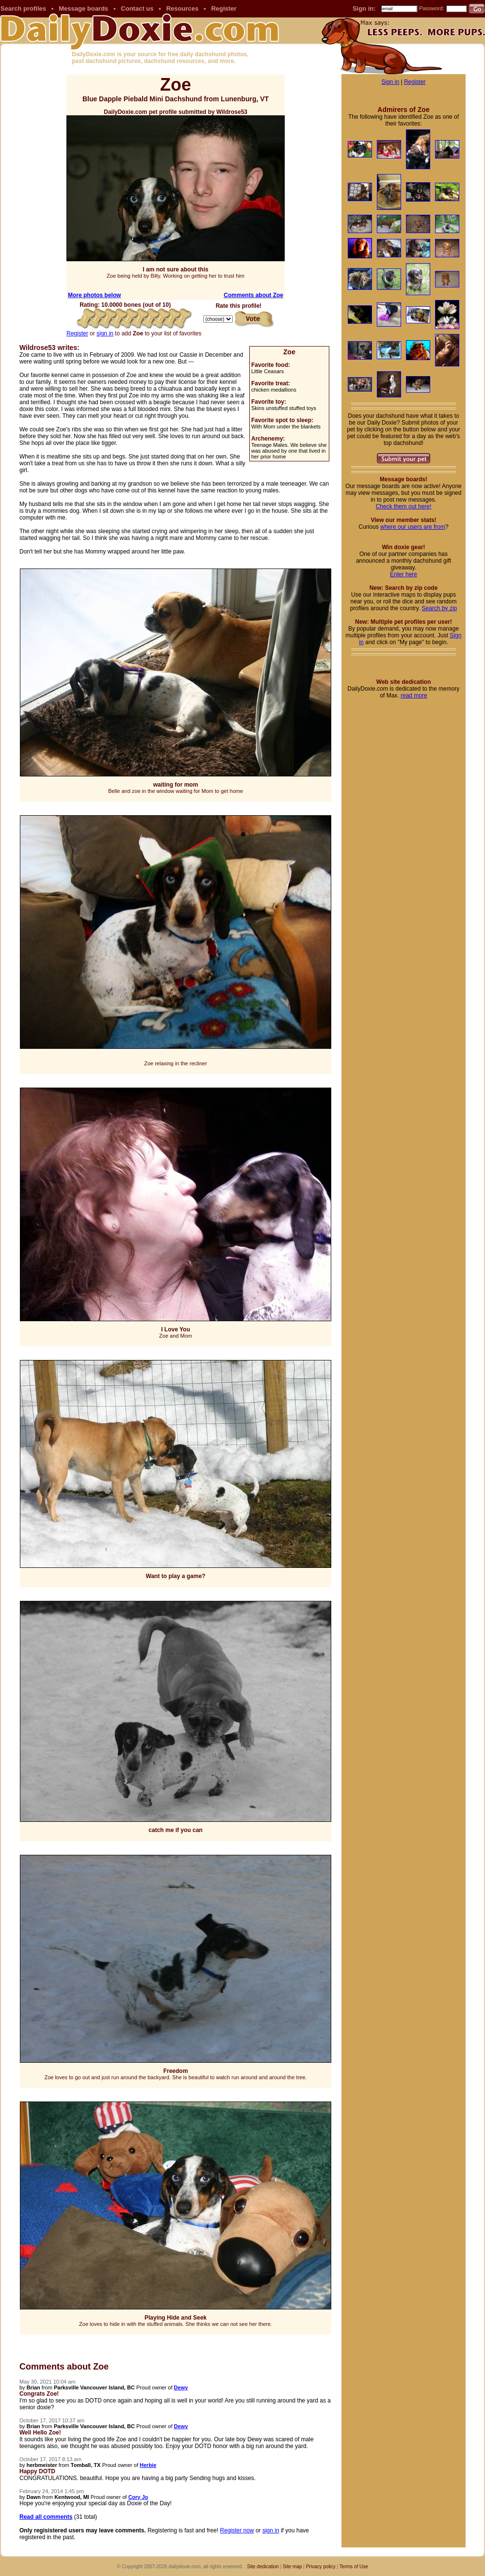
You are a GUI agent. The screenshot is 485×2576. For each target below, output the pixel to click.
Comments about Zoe (253, 295)
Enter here (403, 574)
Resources (182, 8)
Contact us (137, 8)
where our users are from (412, 526)
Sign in (390, 82)
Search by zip (439, 608)
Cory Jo (138, 2497)
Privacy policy (321, 2566)
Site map (292, 2566)
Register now (237, 2530)
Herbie (148, 2465)
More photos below (94, 295)
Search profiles (23, 8)
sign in (105, 333)
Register (223, 8)
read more (414, 695)
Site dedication (263, 2566)
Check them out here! (404, 506)
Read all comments (45, 2516)
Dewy (181, 2387)
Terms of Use (354, 2566)
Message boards (83, 8)
